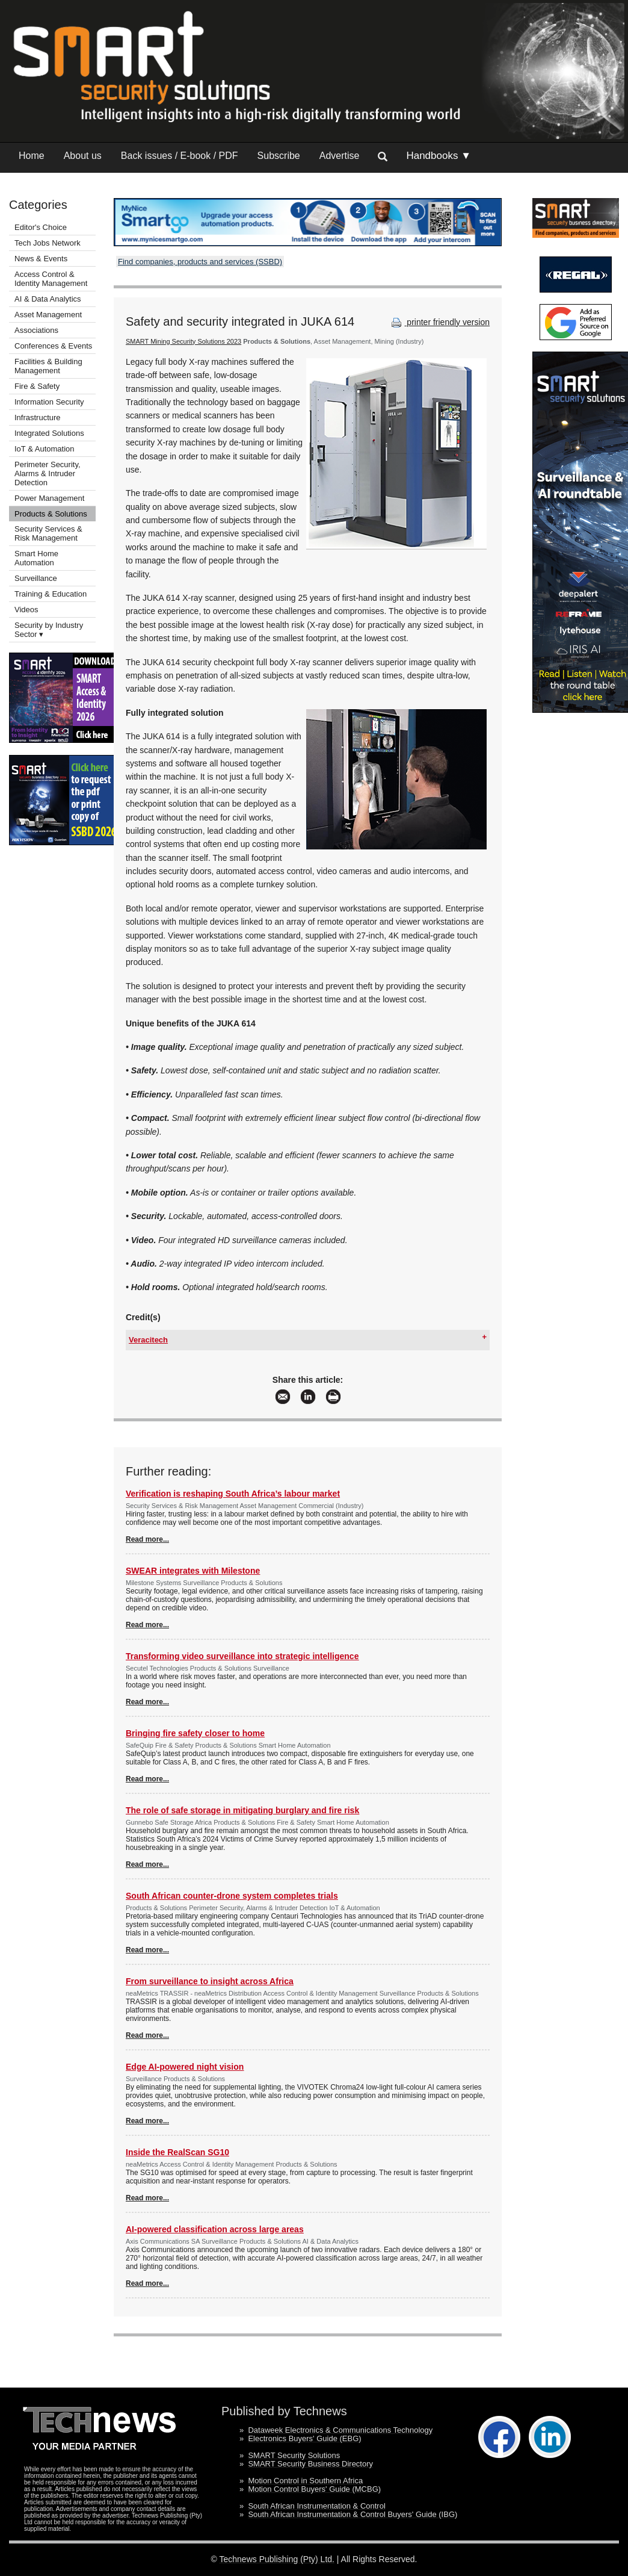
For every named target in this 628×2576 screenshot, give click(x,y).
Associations (36, 330)
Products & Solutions (50, 513)
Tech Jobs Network (47, 242)
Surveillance (35, 578)
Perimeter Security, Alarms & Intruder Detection (47, 473)
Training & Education (50, 593)
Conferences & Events (53, 345)
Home (32, 156)
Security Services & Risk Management (48, 533)
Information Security (49, 401)
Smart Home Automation (36, 558)
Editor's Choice (40, 227)
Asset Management (48, 314)
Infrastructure (37, 417)
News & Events (40, 258)
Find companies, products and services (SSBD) (200, 261)
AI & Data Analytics (47, 298)
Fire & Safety (37, 386)
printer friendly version (439, 322)
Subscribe (278, 156)
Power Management (49, 498)
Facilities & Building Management (48, 366)
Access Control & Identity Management (50, 279)
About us (83, 156)
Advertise (339, 156)
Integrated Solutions (49, 433)
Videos (26, 609)
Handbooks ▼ (438, 155)
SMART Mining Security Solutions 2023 (183, 341)
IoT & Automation (44, 448)
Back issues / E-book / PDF (179, 156)
